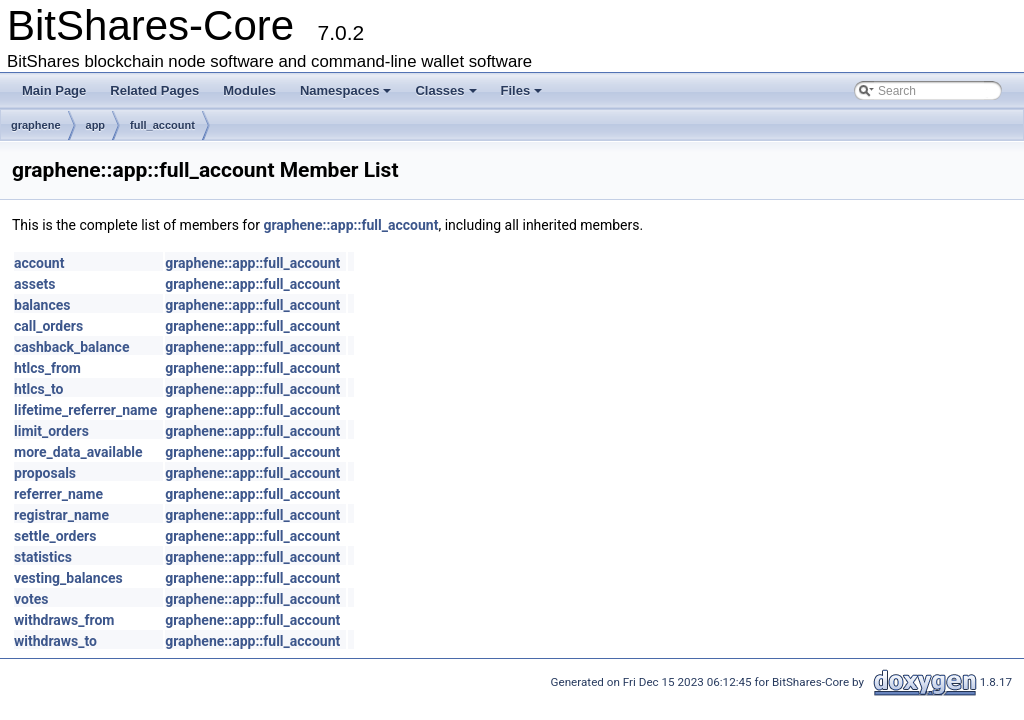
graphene (36, 125)
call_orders (48, 326)
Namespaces (346, 90)
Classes (445, 90)
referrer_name (58, 494)
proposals (45, 473)
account (39, 263)
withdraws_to (55, 641)
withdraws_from (64, 620)
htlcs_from (47, 368)
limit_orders (51, 431)
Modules (249, 90)
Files (522, 90)
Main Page (54, 90)
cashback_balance (71, 347)
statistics (43, 557)
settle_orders (55, 536)
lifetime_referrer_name (85, 410)
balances (42, 305)
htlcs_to (38, 389)
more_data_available (78, 452)
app (96, 125)
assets (34, 284)
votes (31, 599)
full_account (162, 125)
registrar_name (61, 515)
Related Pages (154, 90)
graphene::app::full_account (350, 225)
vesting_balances (68, 578)
